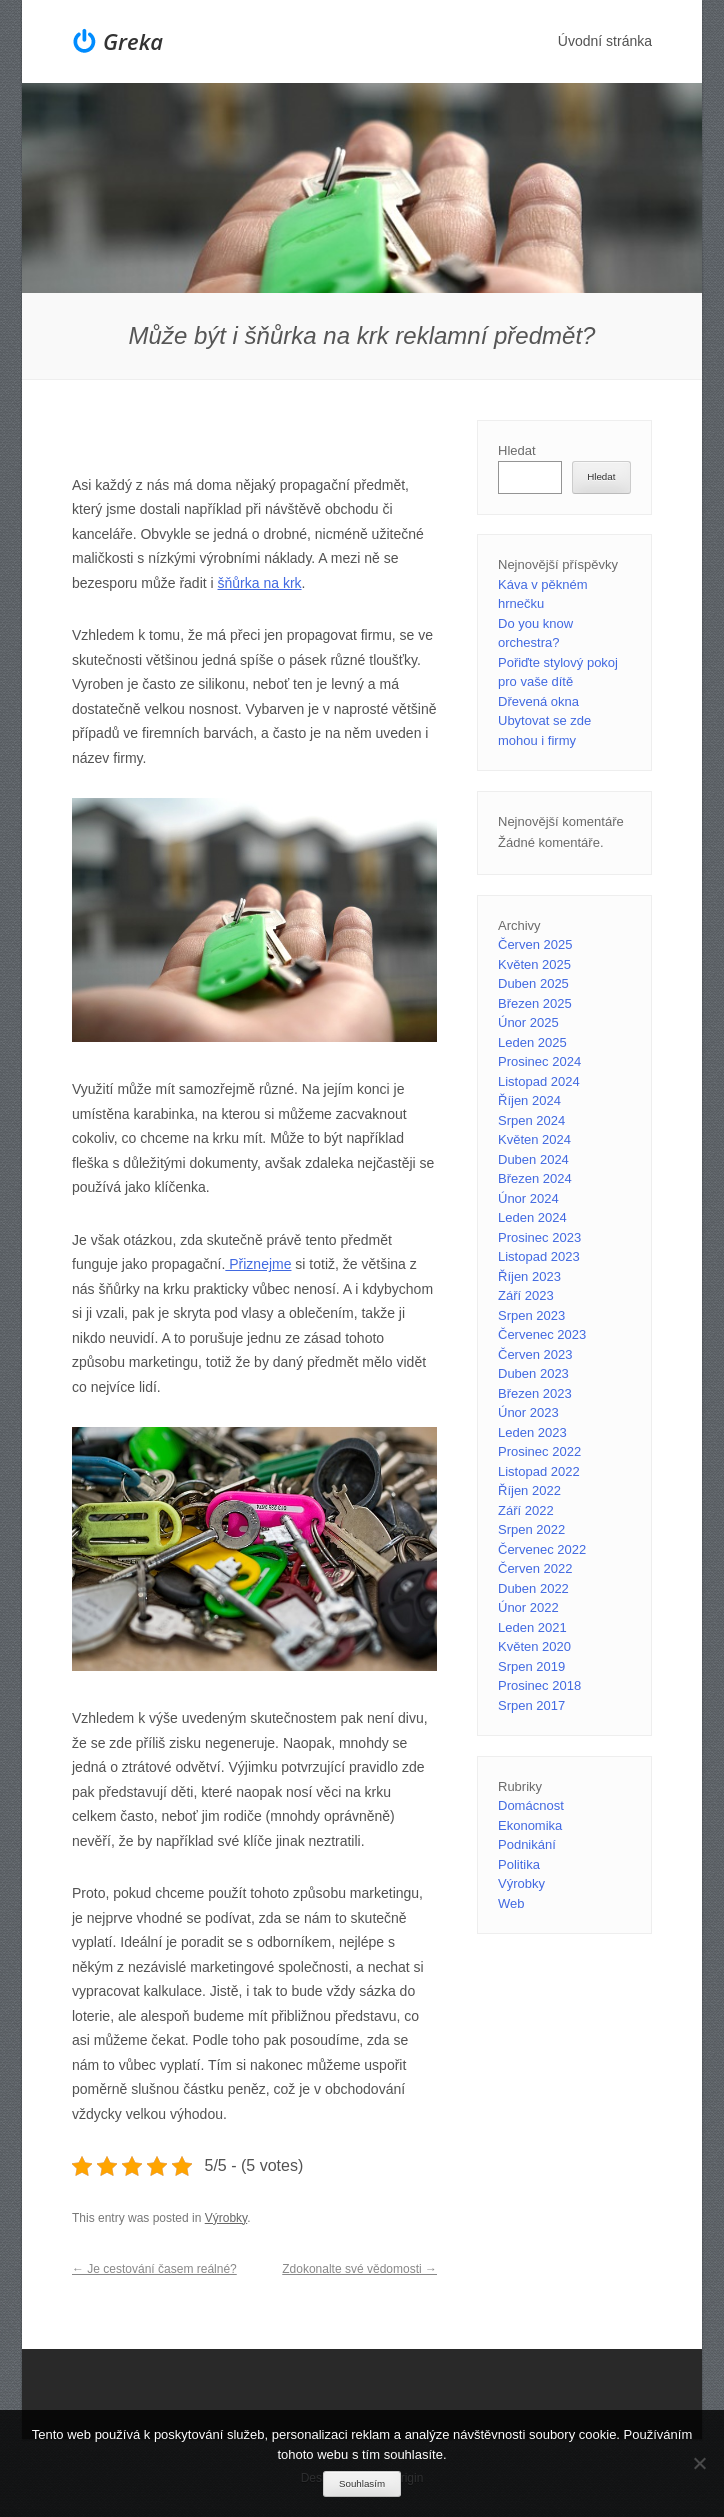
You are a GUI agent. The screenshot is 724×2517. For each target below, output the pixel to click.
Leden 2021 (532, 1627)
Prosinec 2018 (539, 1685)
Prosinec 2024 (539, 1061)
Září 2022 (526, 1510)
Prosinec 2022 (539, 1451)
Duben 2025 (533, 983)
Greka (133, 41)
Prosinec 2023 (539, 1237)
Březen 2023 (535, 1393)
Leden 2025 (532, 1042)
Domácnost (531, 1805)
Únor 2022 (528, 1607)
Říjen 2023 (529, 1276)
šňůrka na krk (260, 583)
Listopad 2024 (539, 1081)
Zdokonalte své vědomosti (359, 2269)
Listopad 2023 (539, 1256)
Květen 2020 (534, 1646)
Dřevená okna (538, 701)
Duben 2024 (533, 1159)
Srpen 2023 (531, 1315)
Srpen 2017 (531, 1705)
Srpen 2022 (531, 1529)
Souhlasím (362, 2483)
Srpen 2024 (531, 1120)
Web (511, 1903)
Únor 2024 (528, 1198)
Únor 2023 (528, 1412)
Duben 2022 (533, 1588)
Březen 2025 (535, 1003)
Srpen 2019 (531, 1666)
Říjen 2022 (529, 1490)
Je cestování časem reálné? (154, 2269)
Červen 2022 (535, 1568)
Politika (519, 1864)
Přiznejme (258, 1264)
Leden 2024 (532, 1217)
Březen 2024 (535, 1178)
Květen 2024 (534, 1139)
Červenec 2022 (542, 1549)
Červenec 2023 (542, 1334)
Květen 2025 (534, 964)
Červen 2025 (535, 944)
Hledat (517, 450)
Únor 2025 (528, 1022)
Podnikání (527, 1844)
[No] (699, 2463)
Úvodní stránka (605, 41)
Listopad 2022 (539, 1471)
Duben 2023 (533, 1373)
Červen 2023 (535, 1354)
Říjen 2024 (529, 1100)
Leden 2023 (532, 1432)
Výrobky (226, 2218)
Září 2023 (526, 1295)
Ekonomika (530, 1825)
